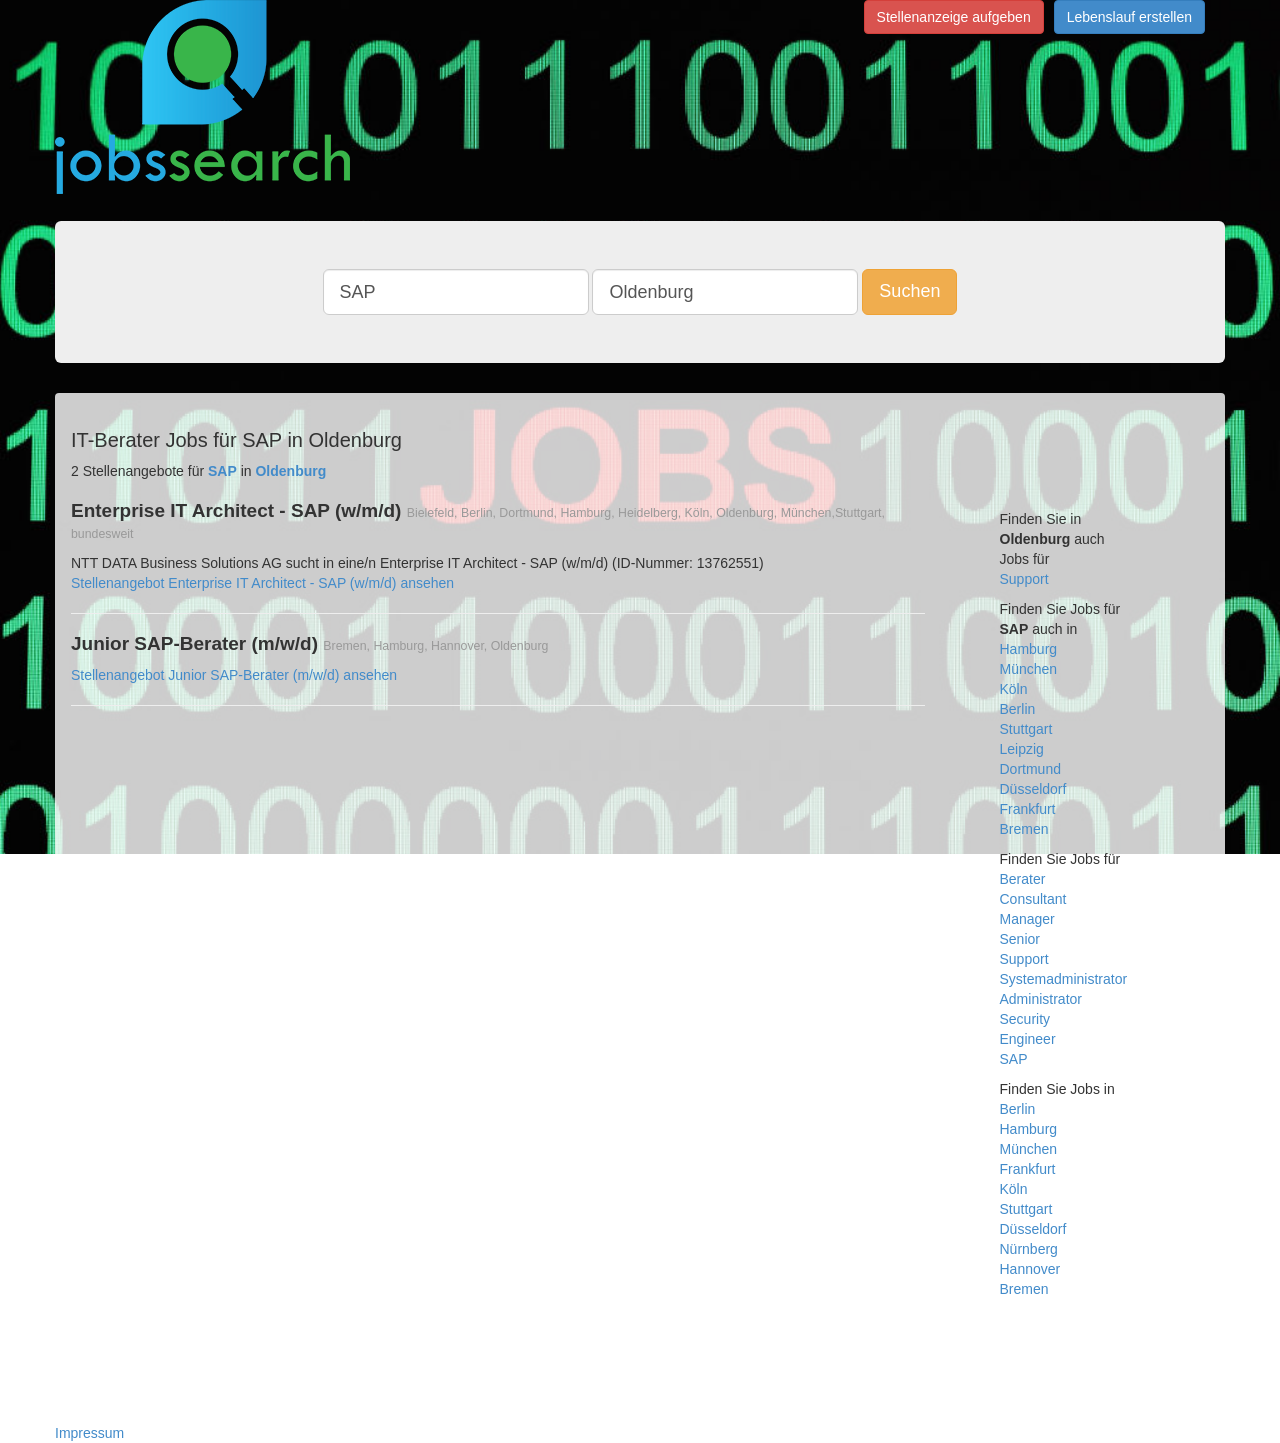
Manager (1027, 919)
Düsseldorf (1033, 789)
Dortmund (1030, 769)
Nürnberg (1029, 1249)
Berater (1023, 879)
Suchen (909, 291)
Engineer (1028, 1039)
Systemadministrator (1064, 979)
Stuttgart (1026, 729)
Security (1025, 1019)
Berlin (1018, 709)
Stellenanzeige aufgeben (954, 17)
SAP (1014, 1059)
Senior (1020, 939)
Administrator (1041, 999)
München (1029, 669)
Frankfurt (1028, 809)
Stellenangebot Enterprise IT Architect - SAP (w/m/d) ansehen (262, 583)
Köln (1014, 689)
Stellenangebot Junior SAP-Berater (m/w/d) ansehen (234, 675)
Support (1024, 579)
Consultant (1033, 899)
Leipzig (1022, 749)
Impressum (89, 1433)
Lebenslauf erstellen (1129, 17)
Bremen (1024, 829)
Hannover (1030, 1269)
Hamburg (1029, 649)
